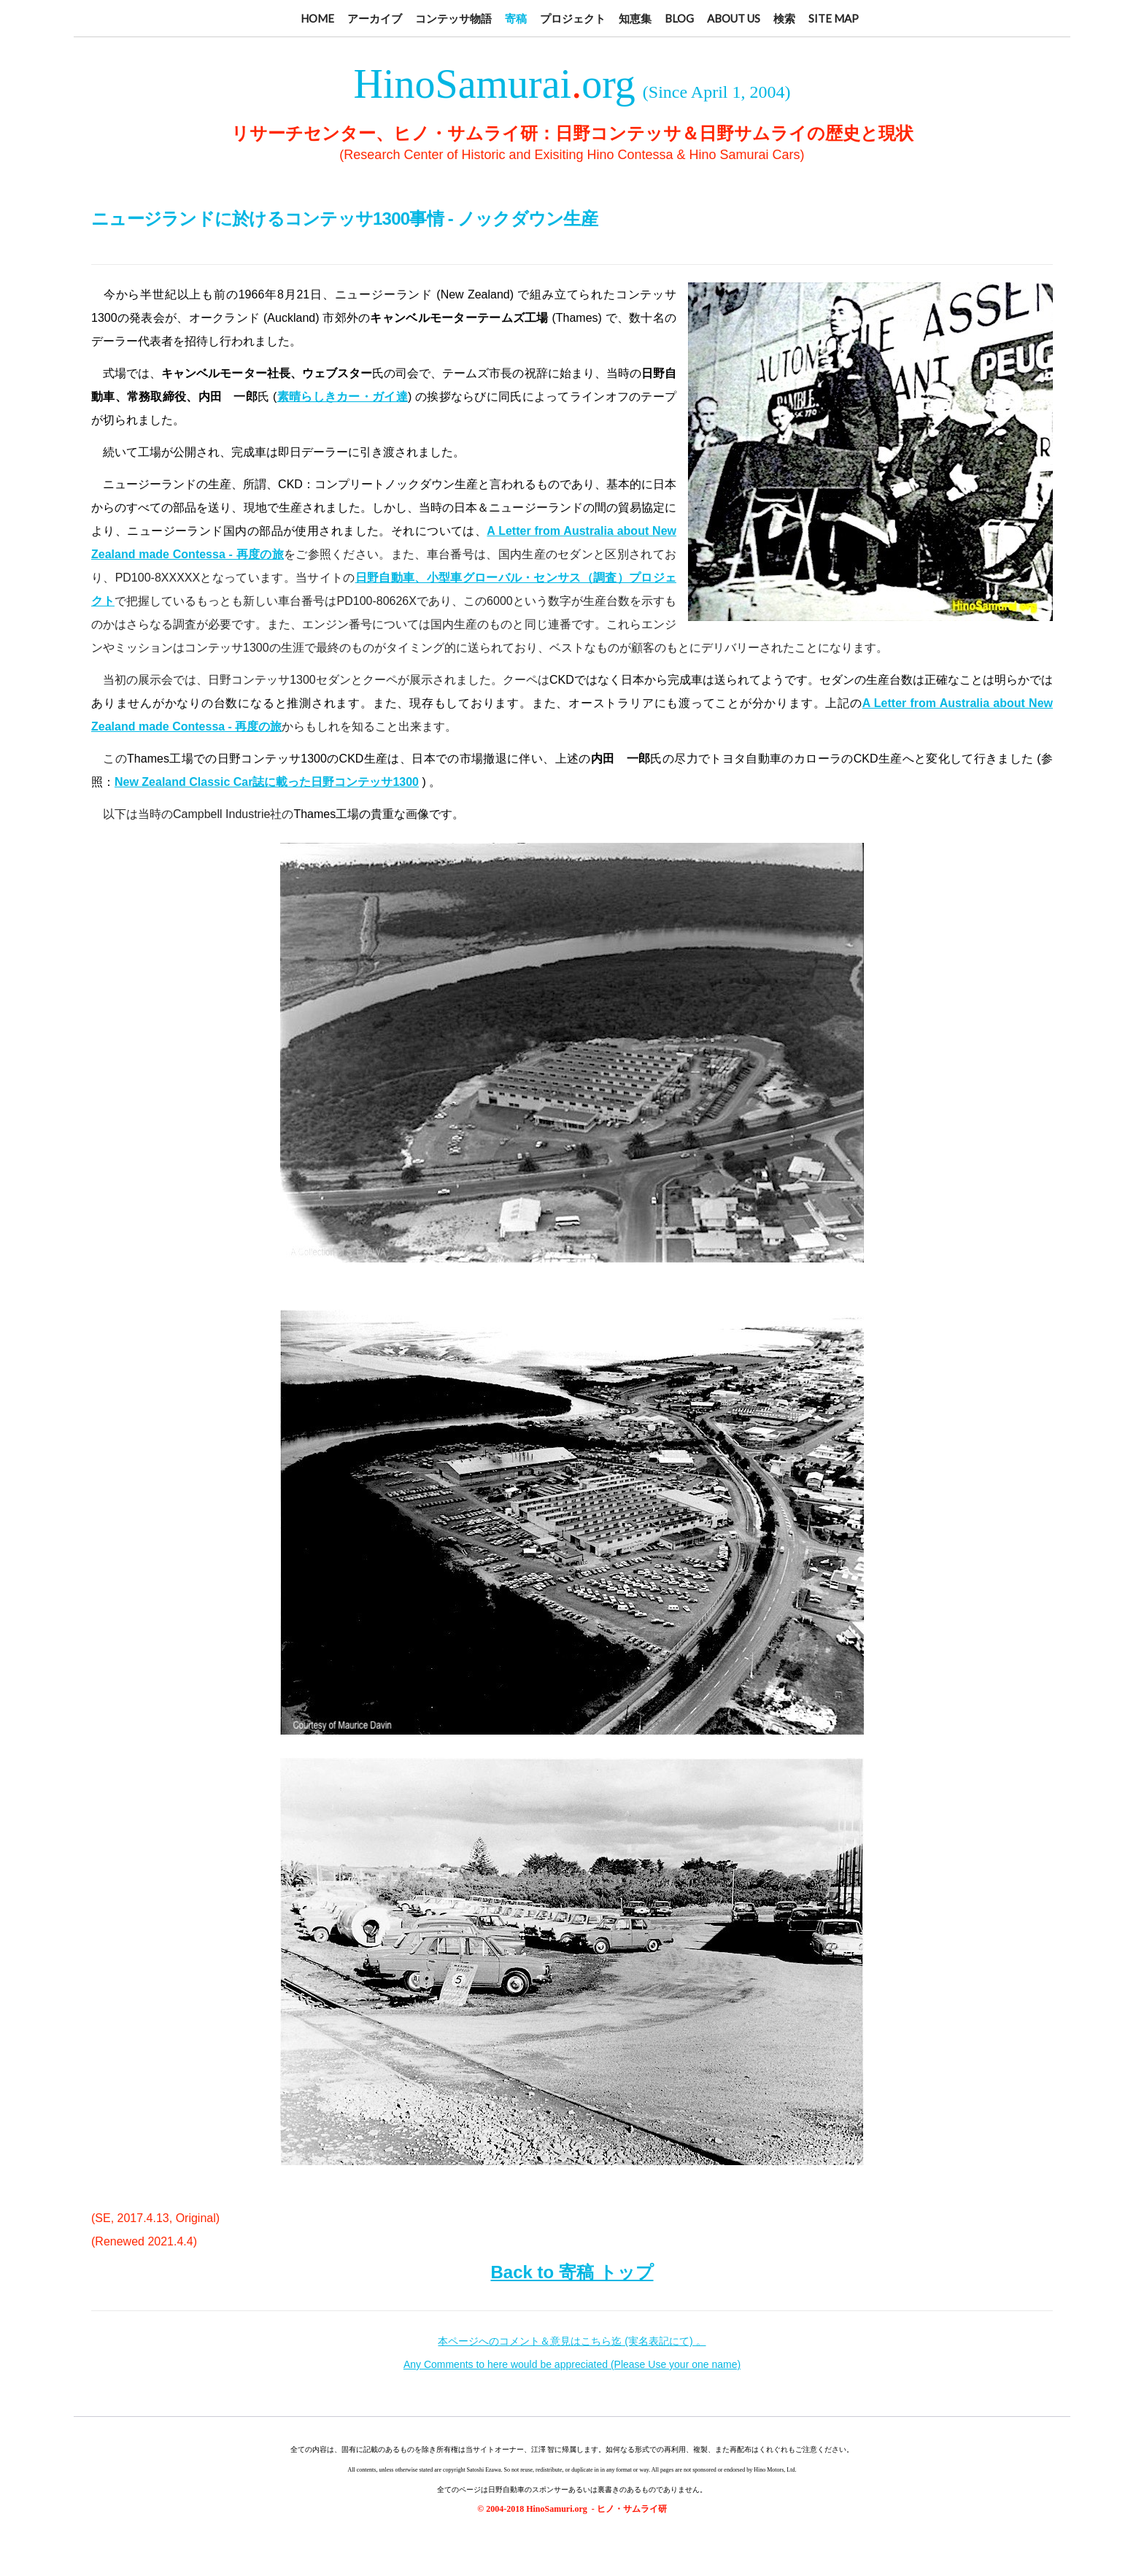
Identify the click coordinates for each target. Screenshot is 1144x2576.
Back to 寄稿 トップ (571, 2272)
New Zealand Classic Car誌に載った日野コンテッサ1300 (267, 782)
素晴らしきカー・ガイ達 (342, 396)
